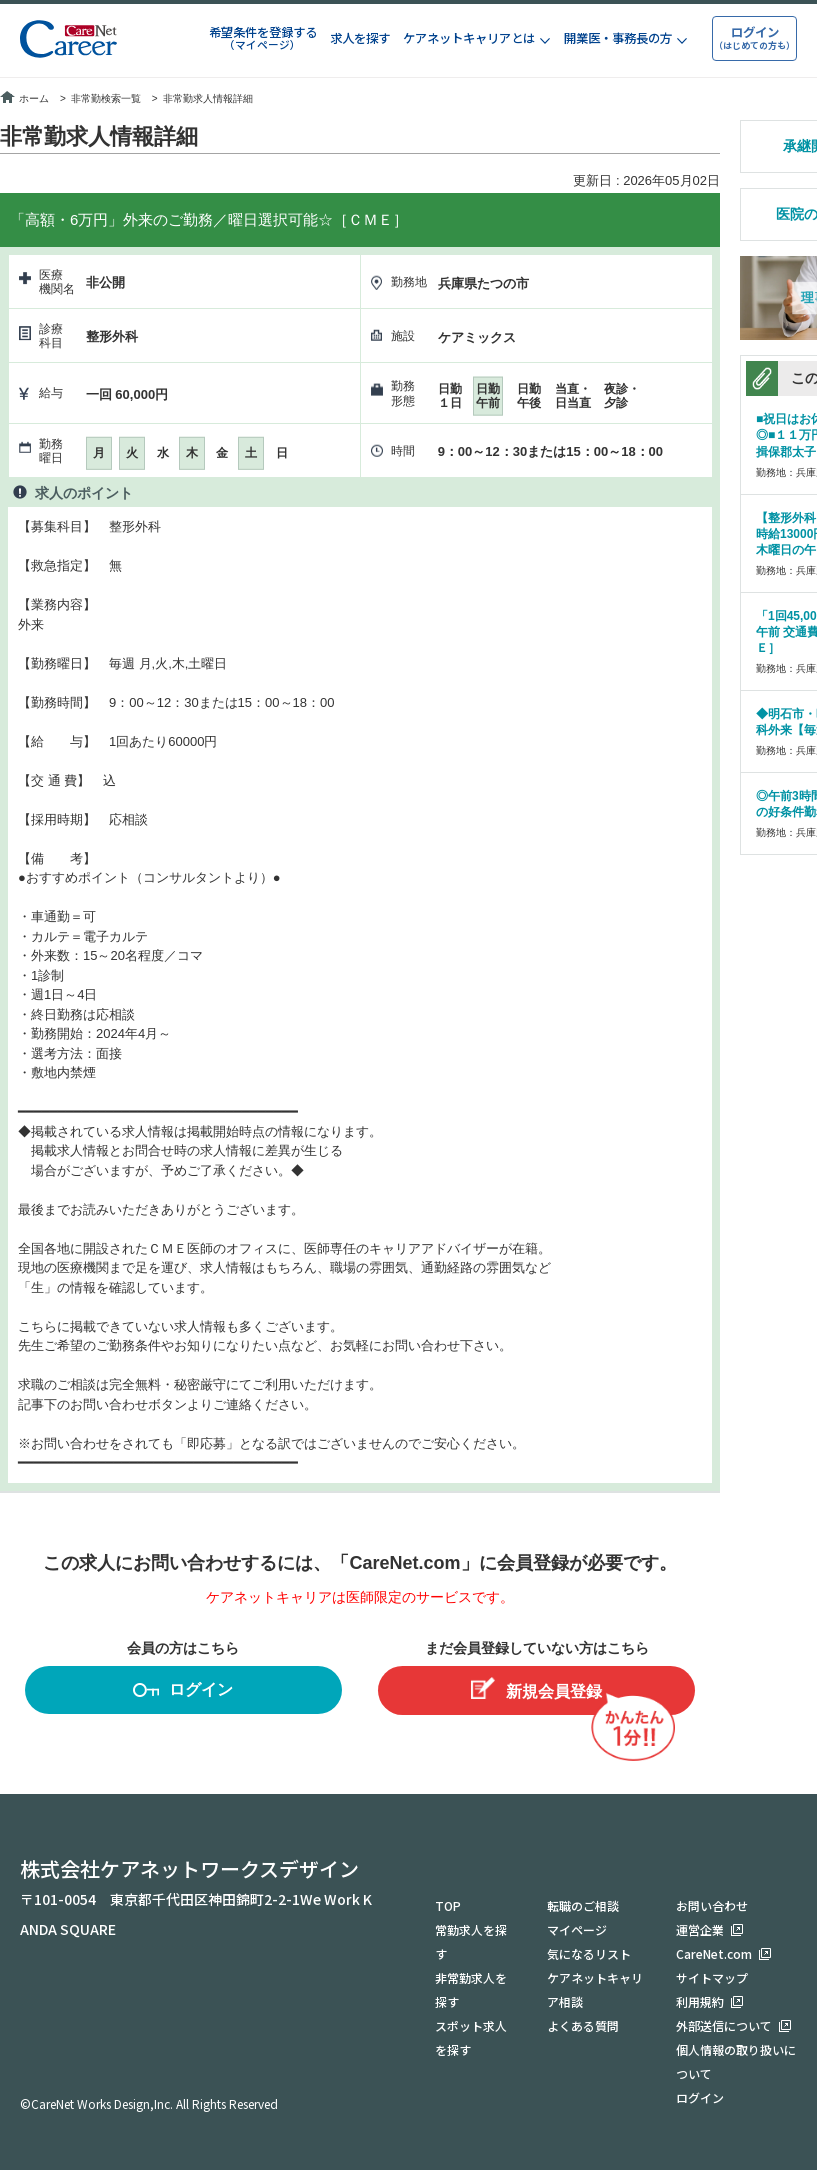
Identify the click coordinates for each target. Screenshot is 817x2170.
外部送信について (724, 2025)
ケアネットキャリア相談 (595, 1989)
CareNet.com (714, 1953)
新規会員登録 (536, 1688)
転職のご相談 (583, 1905)
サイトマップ (712, 1977)
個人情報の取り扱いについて (736, 2061)
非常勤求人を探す (471, 1989)
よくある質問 (583, 2025)
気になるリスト (589, 1953)
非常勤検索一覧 (106, 98)
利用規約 (700, 2001)
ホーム (24, 98)
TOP (448, 1905)
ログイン (183, 1692)
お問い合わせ (712, 1905)
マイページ (577, 1929)
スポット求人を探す (471, 2037)
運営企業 (700, 1929)
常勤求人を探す (471, 1941)
